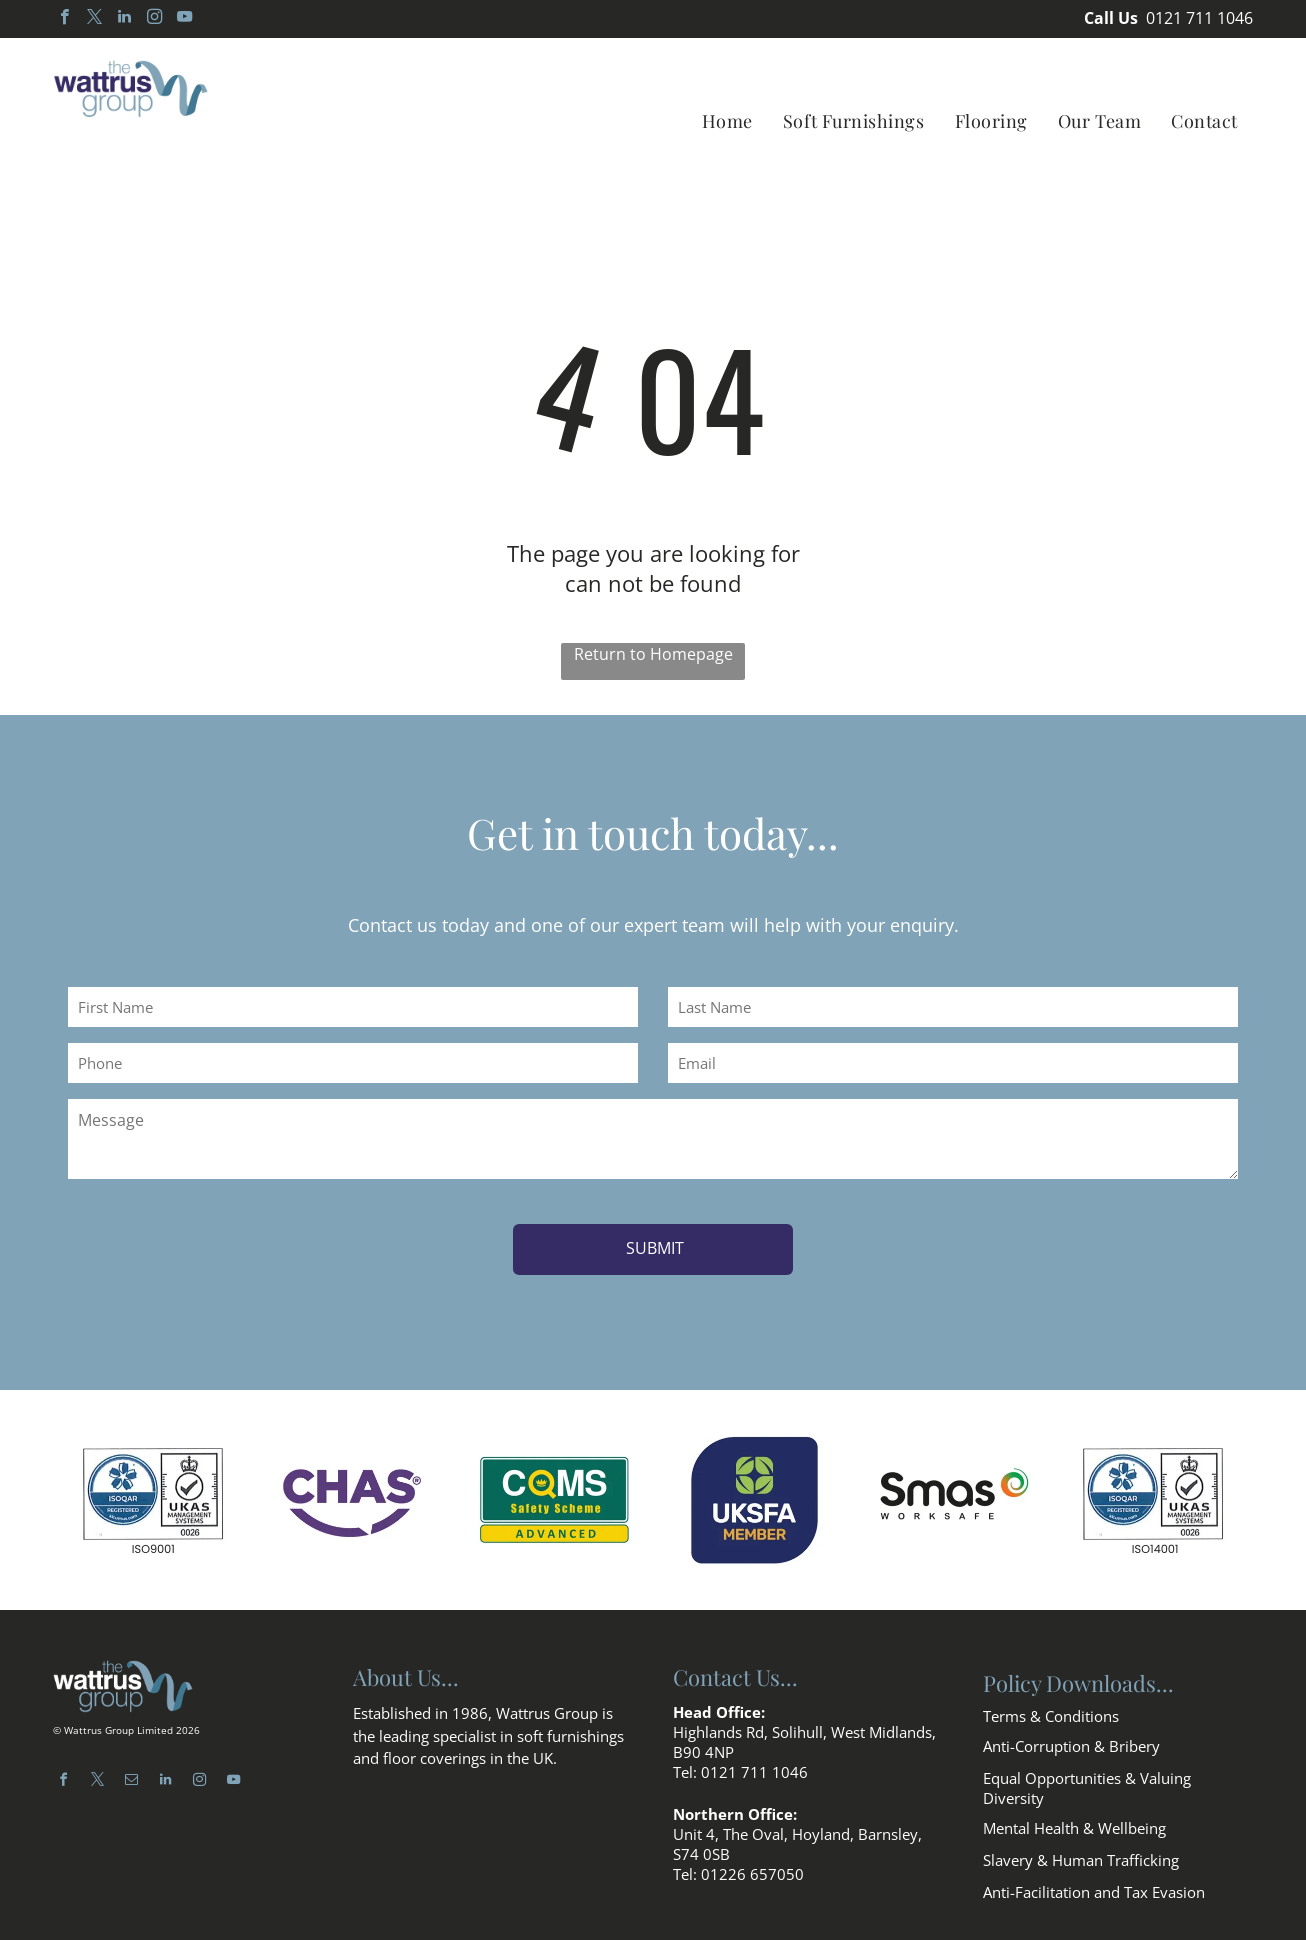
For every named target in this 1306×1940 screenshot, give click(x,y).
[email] (131, 1760)
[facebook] (64, 19)
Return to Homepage (653, 654)
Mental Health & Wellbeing (1074, 1806)
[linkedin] (124, 19)
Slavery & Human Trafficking (1081, 1838)
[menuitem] (727, 120)
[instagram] (154, 19)
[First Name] (353, 1007)
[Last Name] (953, 1007)
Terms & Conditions (1051, 1694)
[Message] (653, 1139)
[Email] (953, 1063)
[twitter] (94, 19)
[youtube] (184, 19)
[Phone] (353, 1063)
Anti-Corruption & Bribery (1071, 1724)
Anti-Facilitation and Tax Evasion (1094, 1870)
